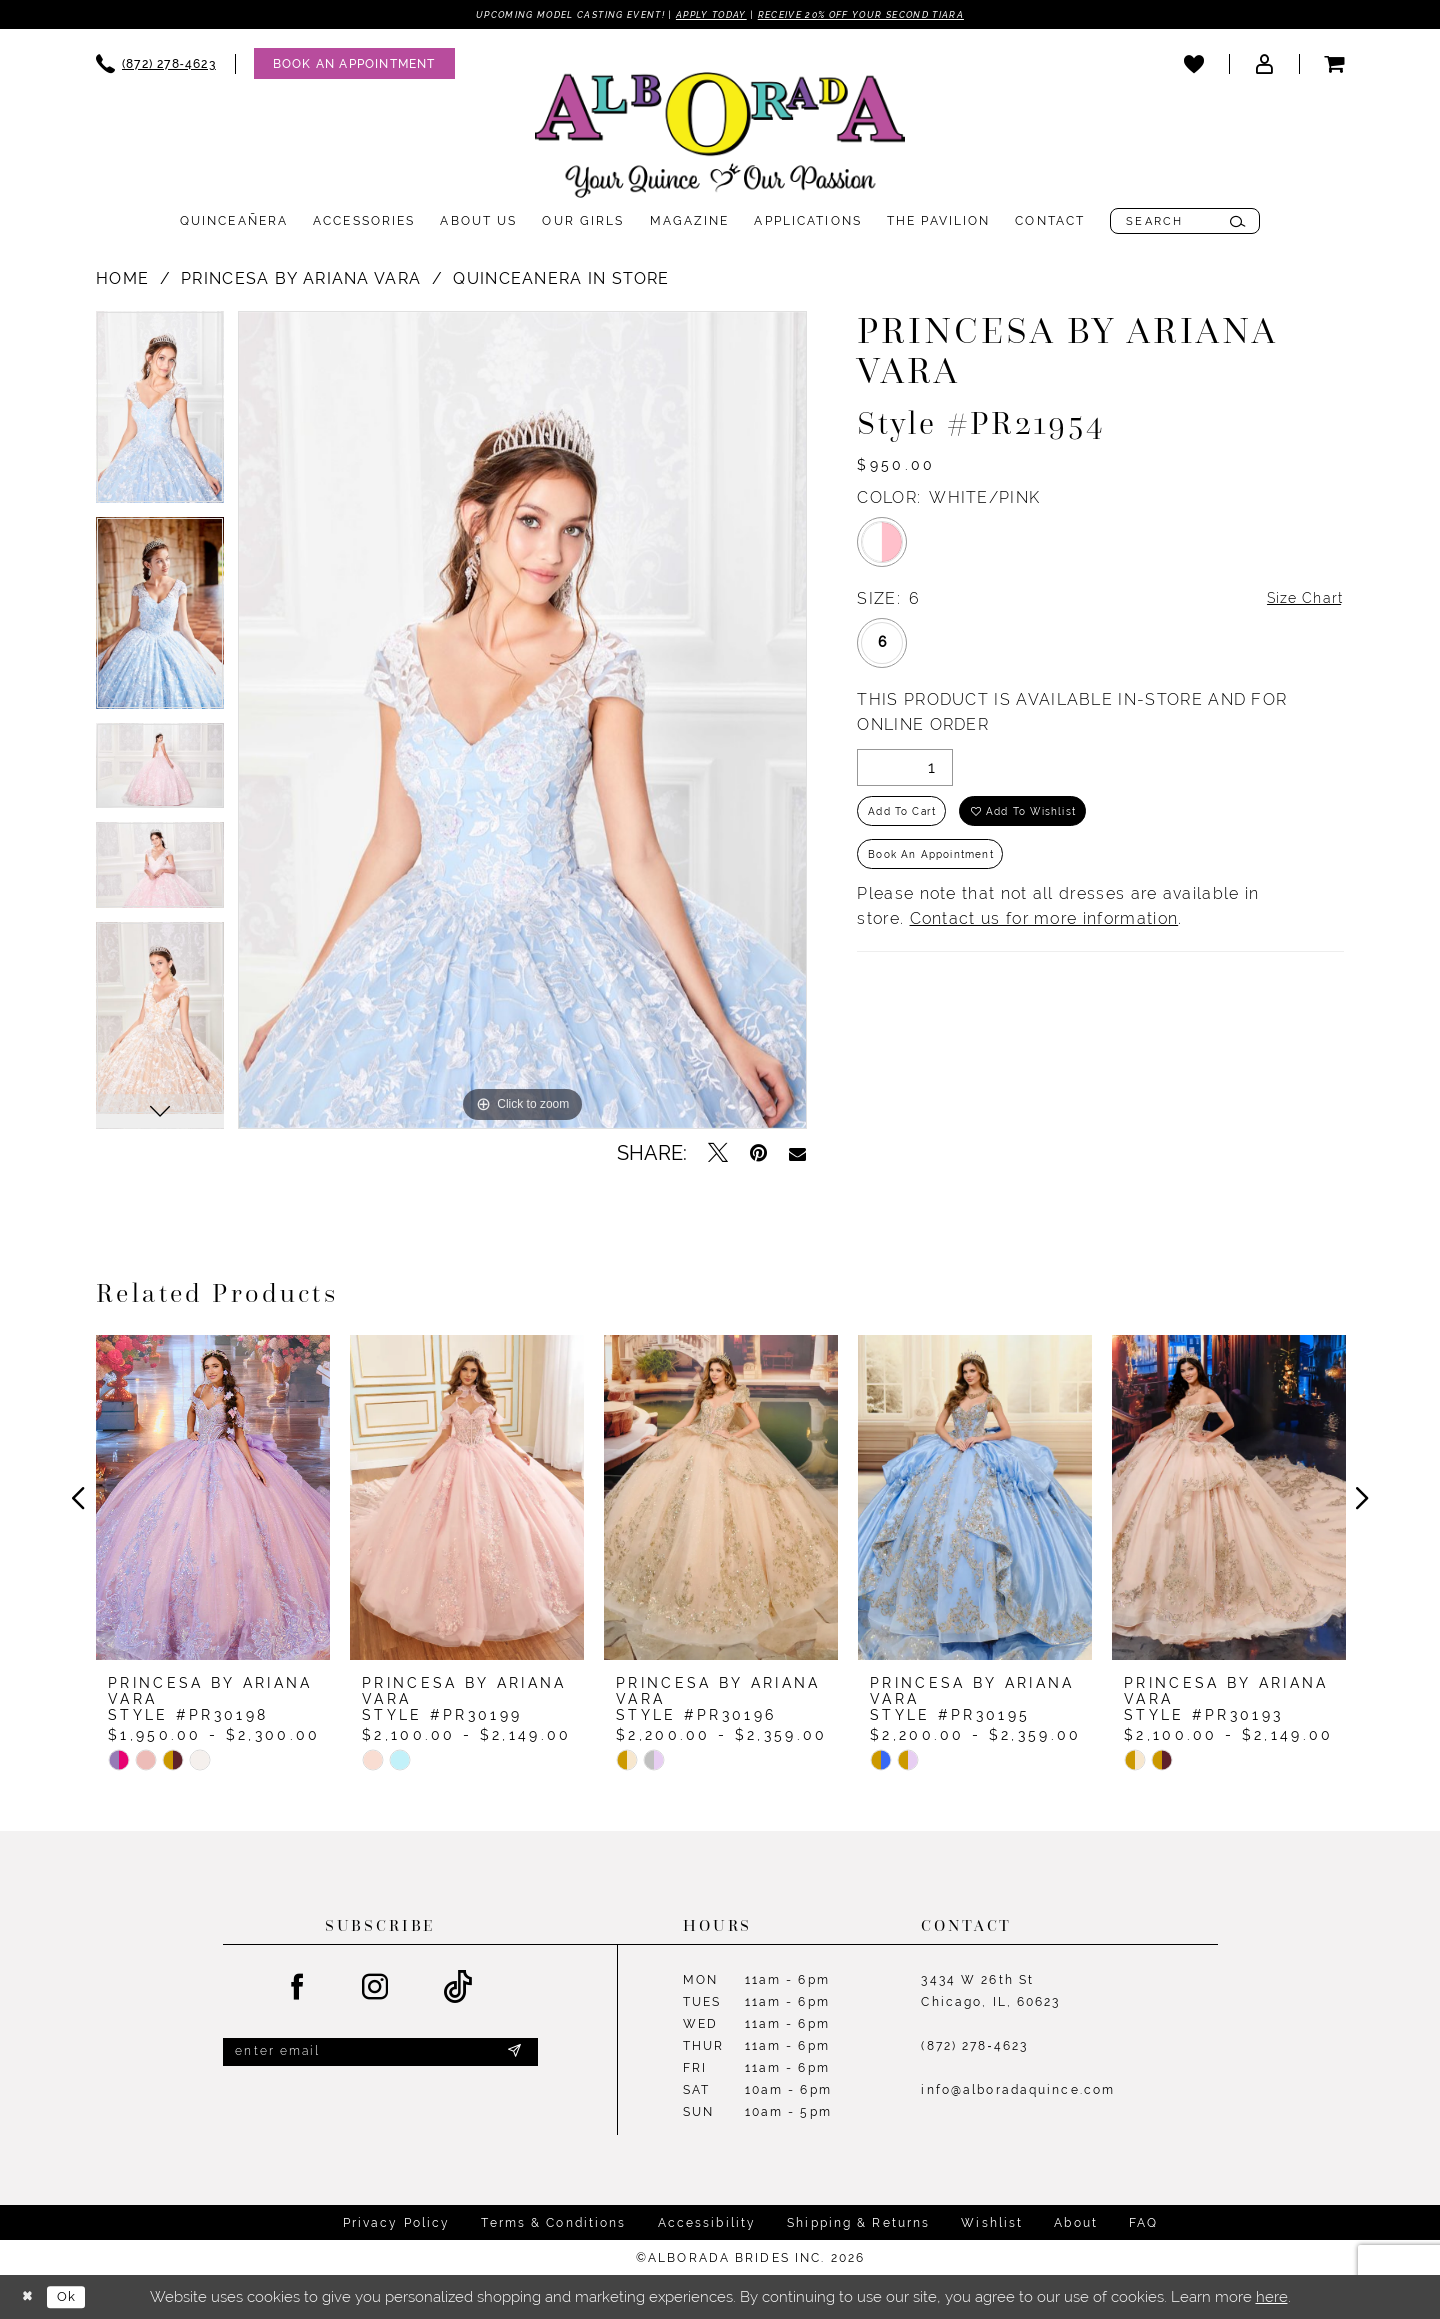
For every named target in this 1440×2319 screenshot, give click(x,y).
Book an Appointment (943, 869)
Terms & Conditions (553, 2224)
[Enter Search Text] (1185, 223)
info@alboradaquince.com (1018, 2092)
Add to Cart (909, 819)
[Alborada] (720, 141)
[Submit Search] (1237, 223)
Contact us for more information (1044, 936)
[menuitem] (156, 65)
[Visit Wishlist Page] (1194, 65)
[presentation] (213, 1500)
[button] (1264, 65)
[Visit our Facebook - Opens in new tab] (298, 1989)
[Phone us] (156, 65)
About (1076, 2224)
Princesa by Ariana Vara (301, 280)
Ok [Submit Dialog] (75, 2297)
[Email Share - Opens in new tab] (797, 1155)
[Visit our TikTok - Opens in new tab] (458, 1989)
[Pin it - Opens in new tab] (758, 1155)
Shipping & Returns (858, 2224)
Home (122, 280)
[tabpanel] (160, 416)
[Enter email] (380, 2056)
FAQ (1143, 2224)
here (1272, 2297)
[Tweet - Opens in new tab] (718, 1155)
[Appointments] (354, 65)
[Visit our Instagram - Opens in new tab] (376, 1989)
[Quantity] (905, 771)
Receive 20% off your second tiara (893, 15)
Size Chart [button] (1300, 601)
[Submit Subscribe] (513, 2056)
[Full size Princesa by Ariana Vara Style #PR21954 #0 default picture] (522, 722)
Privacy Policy (397, 2224)
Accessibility (707, 2224)
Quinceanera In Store (561, 280)
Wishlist (992, 2224)
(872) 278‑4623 (974, 2048)
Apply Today (709, 15)
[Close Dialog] (30, 2297)
